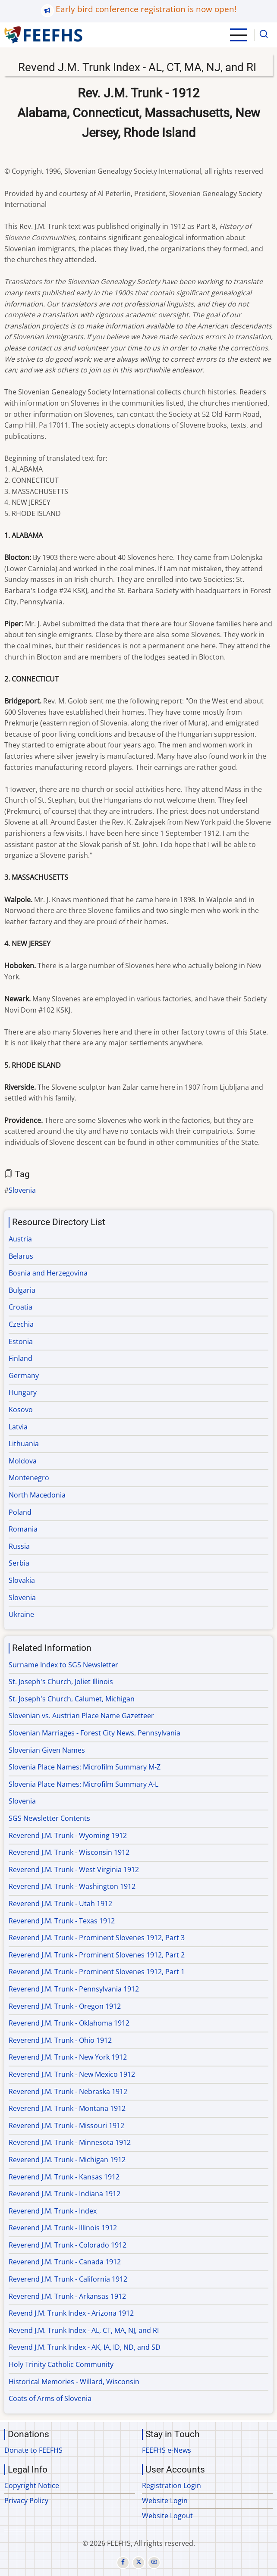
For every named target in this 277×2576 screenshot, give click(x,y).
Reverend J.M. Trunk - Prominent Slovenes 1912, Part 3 (97, 1937)
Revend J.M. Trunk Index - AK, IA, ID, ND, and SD (85, 2347)
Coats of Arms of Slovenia (50, 2398)
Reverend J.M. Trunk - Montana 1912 (67, 2108)
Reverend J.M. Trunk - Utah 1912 (60, 1903)
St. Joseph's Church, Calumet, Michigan (72, 1699)
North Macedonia (37, 1495)
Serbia (19, 1563)
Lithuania (24, 1443)
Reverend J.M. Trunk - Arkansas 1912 (67, 2296)
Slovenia (22, 1190)
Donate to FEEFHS (33, 2450)
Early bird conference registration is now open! (146, 9)
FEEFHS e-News (166, 2450)
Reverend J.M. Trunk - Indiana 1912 (64, 2193)
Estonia (21, 1341)
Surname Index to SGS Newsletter (63, 1664)
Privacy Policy (26, 2500)
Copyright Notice (31, 2485)
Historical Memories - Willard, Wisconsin (74, 2381)
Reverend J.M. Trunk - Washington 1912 (72, 1886)
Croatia (20, 1307)
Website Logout (167, 2515)
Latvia (18, 1427)
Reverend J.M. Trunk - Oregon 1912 (65, 2006)
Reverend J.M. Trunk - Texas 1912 (62, 1921)
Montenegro (29, 1477)
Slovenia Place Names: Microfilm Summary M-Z (85, 1767)
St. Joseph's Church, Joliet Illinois (61, 1681)
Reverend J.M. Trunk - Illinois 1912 (63, 2227)
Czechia (21, 1324)
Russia (19, 1546)
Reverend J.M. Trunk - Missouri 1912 (66, 2125)
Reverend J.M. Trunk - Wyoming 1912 (68, 1835)
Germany (24, 1375)
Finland (20, 1358)
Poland (20, 1512)
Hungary (23, 1392)
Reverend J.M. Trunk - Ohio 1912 (60, 2040)
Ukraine (21, 1614)
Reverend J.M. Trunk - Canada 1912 (65, 2262)
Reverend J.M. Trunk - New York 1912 (68, 2057)
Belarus (21, 1256)
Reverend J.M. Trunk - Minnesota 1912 (70, 2142)
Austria (20, 1239)
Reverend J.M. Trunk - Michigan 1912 (67, 2159)
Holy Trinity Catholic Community (61, 2364)
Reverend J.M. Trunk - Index (53, 2211)
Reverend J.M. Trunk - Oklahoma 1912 (69, 2023)
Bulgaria (22, 1290)
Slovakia (22, 1580)
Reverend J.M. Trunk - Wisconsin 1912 (69, 1852)
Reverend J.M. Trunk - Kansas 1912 (64, 2177)
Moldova (23, 1461)
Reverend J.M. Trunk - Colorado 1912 (67, 2245)
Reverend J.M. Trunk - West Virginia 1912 (74, 1869)
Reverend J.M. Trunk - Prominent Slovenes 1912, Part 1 (97, 1971)
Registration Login (171, 2485)
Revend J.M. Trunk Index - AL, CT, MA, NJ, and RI (84, 2330)
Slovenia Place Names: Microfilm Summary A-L (83, 1784)
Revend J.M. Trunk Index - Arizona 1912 (71, 2313)
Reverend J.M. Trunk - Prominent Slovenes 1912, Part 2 (97, 1955)
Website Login (165, 2500)
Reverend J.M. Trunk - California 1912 (68, 2279)
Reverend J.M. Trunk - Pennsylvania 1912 (74, 1989)
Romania (23, 1529)
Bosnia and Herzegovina (48, 1273)
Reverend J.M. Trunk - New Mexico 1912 (72, 2074)
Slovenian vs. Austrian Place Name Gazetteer (81, 1715)
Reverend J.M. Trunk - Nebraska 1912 (68, 2091)
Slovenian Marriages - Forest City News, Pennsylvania (94, 1733)
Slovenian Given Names (47, 1750)
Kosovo (21, 1409)
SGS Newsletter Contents (49, 1818)
